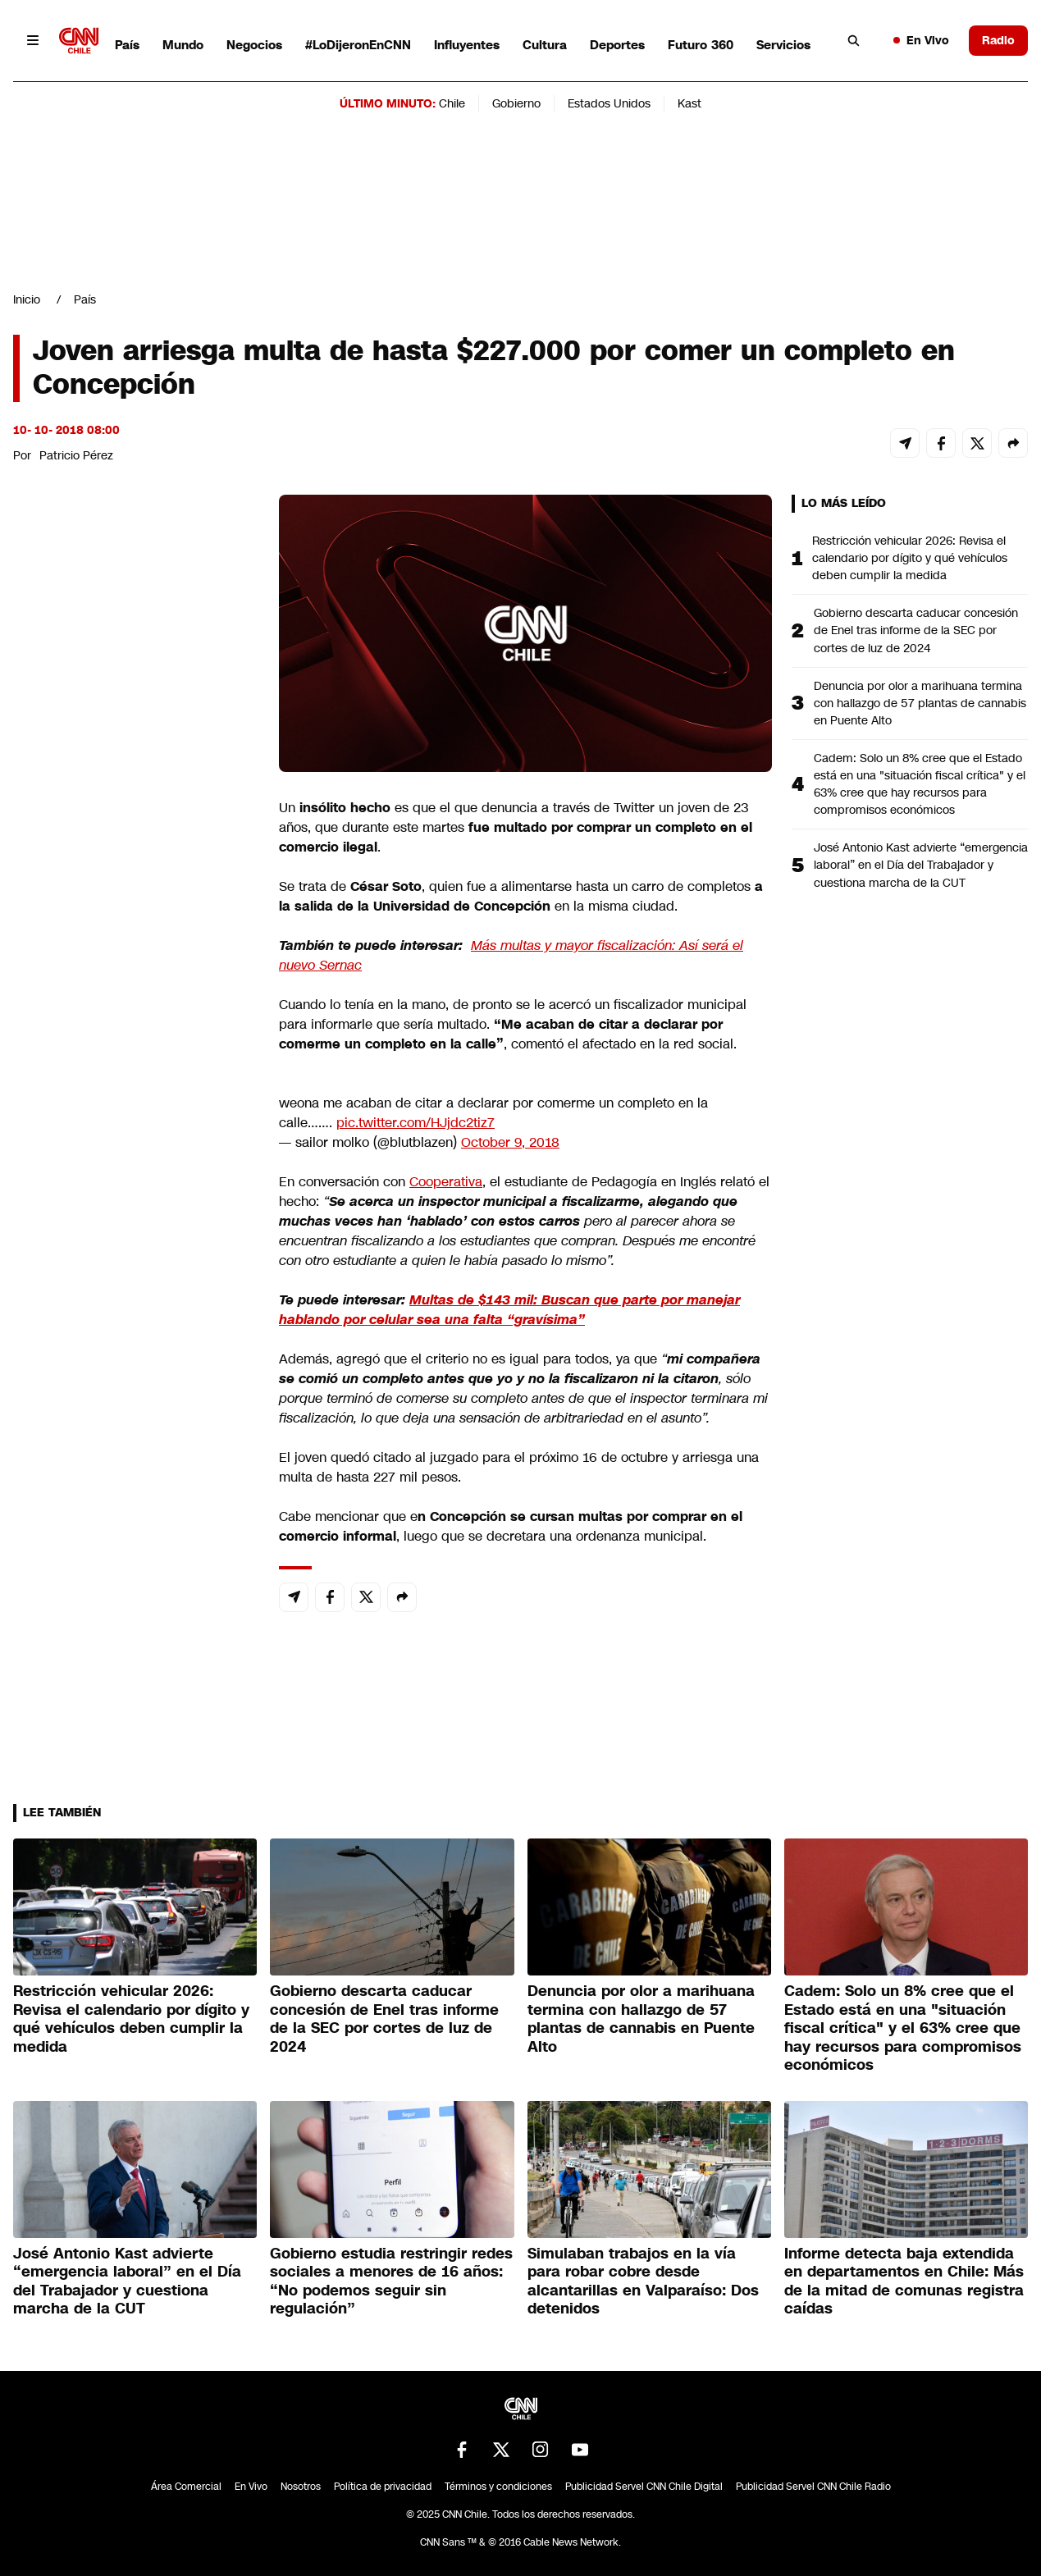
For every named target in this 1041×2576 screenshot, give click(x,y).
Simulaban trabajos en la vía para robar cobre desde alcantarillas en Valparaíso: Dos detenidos (643, 2281)
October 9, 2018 (510, 1142)
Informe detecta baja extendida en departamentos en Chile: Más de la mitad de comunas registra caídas (904, 2281)
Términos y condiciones (498, 2486)
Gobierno (516, 103)
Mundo (182, 44)
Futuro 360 (700, 44)
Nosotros (301, 2486)
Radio (998, 40)
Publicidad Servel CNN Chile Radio (813, 2486)
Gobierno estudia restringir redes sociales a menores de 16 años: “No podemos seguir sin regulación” (391, 2281)
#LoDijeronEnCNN (358, 44)
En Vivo (921, 40)
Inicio (26, 299)
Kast (689, 103)
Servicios (783, 44)
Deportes (617, 44)
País (127, 44)
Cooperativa (445, 1181)
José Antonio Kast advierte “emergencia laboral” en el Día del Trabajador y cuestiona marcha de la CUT (921, 864)
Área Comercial (186, 2486)
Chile (452, 103)
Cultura (545, 44)
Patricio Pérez (76, 455)
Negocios (254, 44)
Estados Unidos (609, 103)
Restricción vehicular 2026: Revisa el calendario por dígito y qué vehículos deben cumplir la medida (909, 557)
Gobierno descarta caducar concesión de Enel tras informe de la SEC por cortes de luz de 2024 (916, 630)
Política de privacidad (382, 2486)
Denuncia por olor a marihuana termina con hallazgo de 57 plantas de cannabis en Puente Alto (920, 703)
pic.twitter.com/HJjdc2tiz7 (415, 1122)
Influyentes (467, 44)
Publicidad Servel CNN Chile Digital (644, 2486)
